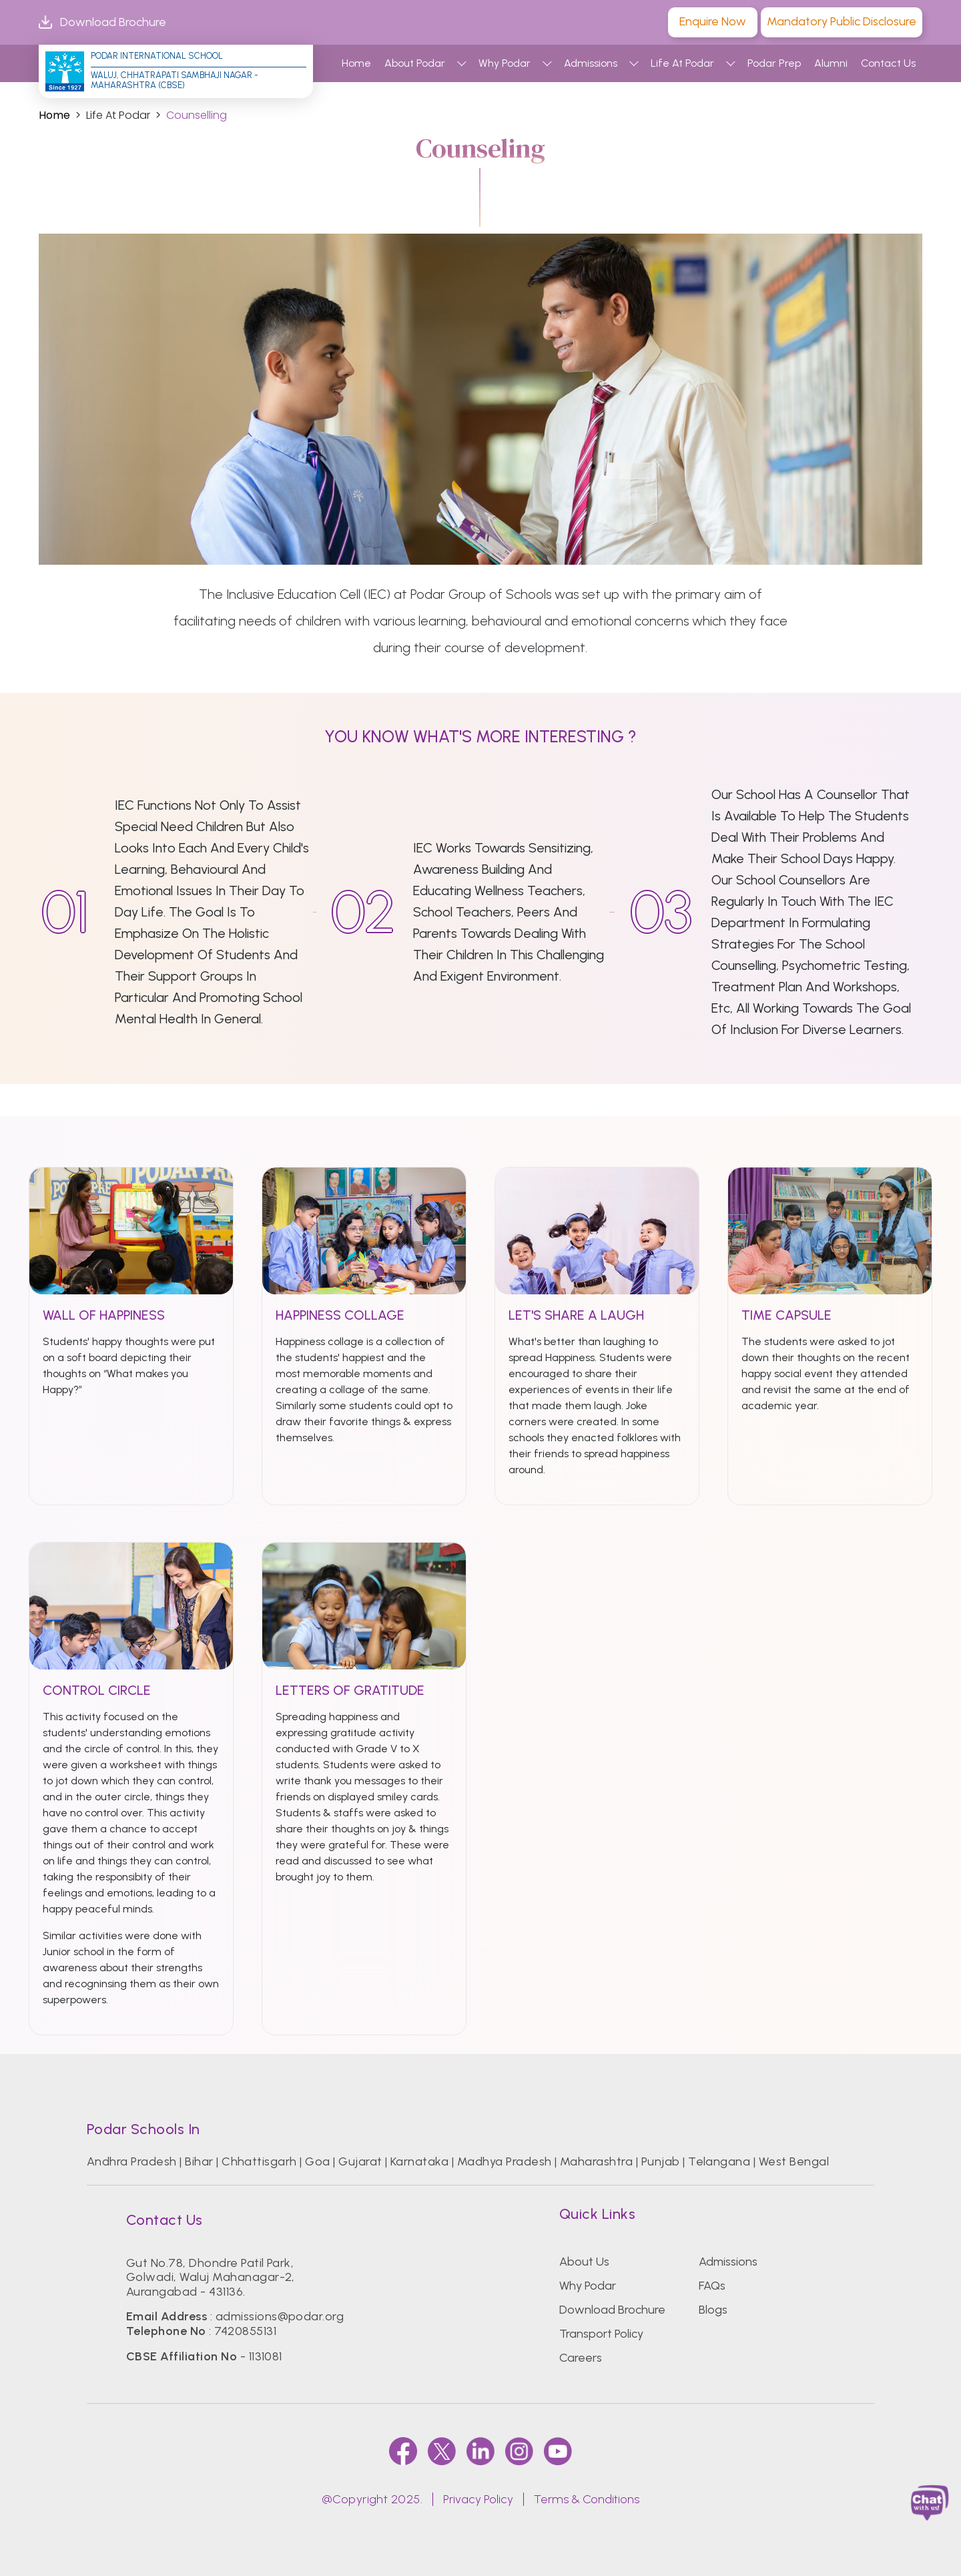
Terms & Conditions (586, 2499)
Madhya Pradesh (504, 2161)
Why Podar (504, 63)
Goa (317, 2161)
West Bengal (794, 2161)
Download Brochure (102, 22)
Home (356, 63)
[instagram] (519, 2451)
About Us (584, 2261)
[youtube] (558, 2451)
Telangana (719, 2161)
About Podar (414, 63)
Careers (580, 2357)
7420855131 (245, 2331)
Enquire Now (712, 21)
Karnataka (419, 2161)
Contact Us (888, 63)
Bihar (199, 2161)
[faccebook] (403, 2451)
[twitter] (442, 2451)
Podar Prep (774, 63)
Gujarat (360, 2161)
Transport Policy (601, 2333)
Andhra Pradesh (132, 2161)
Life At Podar (682, 63)
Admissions (590, 63)
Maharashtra (596, 2161)
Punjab (660, 2161)
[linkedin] (480, 2451)
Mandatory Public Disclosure (841, 21)
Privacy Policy (478, 2499)
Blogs (713, 2309)
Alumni (831, 63)
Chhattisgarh (259, 2161)
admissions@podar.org (280, 2316)
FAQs (712, 2285)
